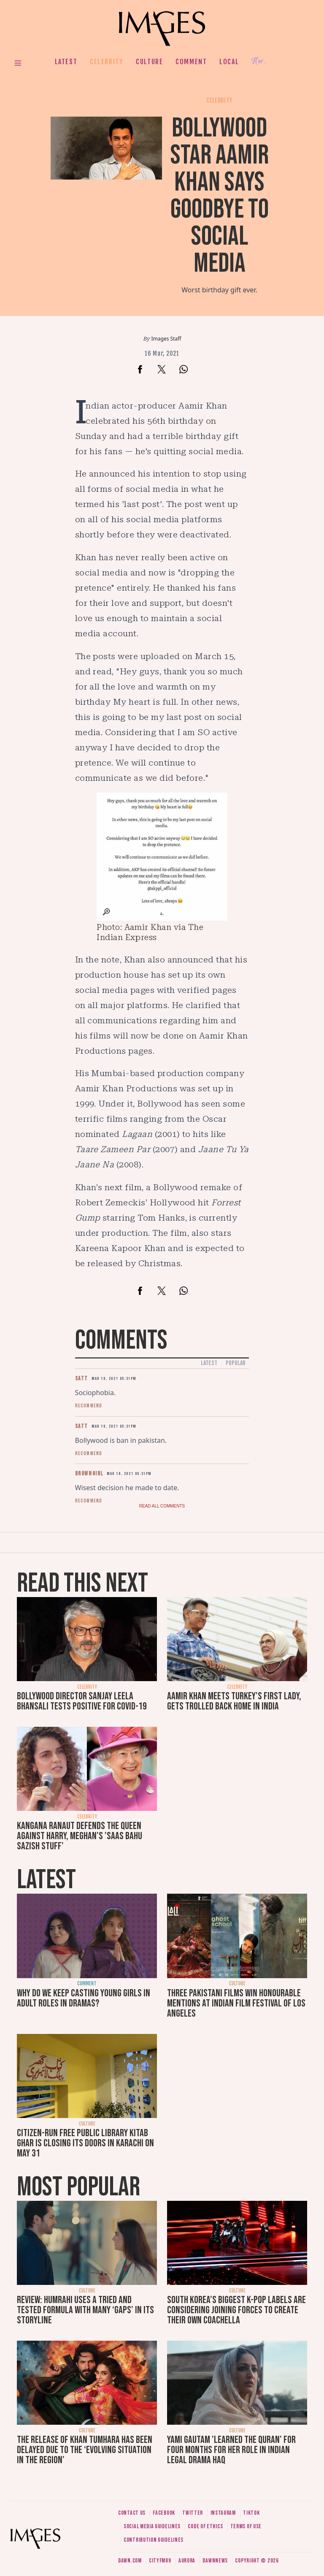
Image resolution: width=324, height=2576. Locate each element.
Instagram (223, 2512)
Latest (66, 61)
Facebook (164, 2512)
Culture (149, 61)
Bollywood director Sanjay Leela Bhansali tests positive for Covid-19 (82, 1701)
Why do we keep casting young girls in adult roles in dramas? (83, 1998)
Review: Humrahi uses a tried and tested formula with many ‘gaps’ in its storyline (85, 2310)
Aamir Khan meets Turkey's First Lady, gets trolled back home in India (234, 1701)
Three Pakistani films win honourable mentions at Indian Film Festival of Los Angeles (236, 2003)
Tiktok (251, 2512)
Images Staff (166, 338)
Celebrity (106, 61)
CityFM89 (160, 2560)
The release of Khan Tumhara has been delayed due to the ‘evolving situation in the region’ (84, 2450)
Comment (191, 61)
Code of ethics (205, 2526)
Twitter (192, 2512)
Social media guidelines (152, 2526)
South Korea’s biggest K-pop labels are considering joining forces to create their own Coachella (236, 2310)
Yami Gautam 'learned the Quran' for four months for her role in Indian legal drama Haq (231, 2450)
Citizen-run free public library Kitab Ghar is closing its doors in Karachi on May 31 (85, 2143)
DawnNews (215, 2560)
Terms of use (246, 2526)
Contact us (132, 2512)
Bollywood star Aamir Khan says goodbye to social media (219, 196)
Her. (258, 61)
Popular (236, 1363)
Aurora (186, 2560)
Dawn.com (130, 2560)
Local (229, 61)
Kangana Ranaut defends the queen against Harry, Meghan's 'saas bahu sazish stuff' (79, 1836)
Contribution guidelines (154, 2539)
